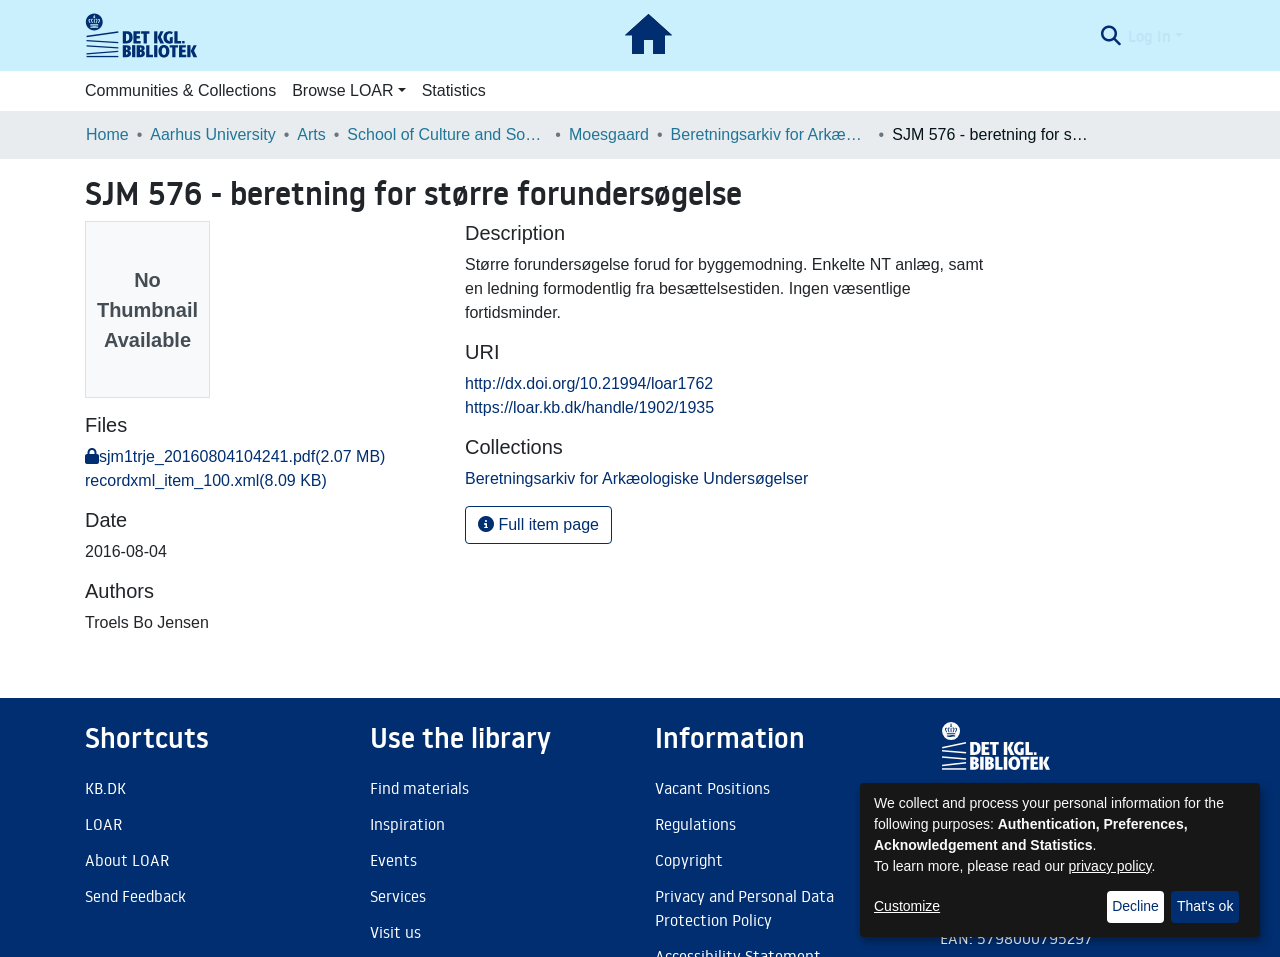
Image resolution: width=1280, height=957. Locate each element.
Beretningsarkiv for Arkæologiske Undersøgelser (771, 134)
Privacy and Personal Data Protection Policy (744, 908)
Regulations (695, 824)
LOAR (103, 824)
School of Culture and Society (447, 134)
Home (107, 134)
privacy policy (1110, 866)
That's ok (1205, 906)
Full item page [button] (538, 524)
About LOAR (127, 860)
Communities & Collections (180, 90)
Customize (907, 906)
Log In (1149, 36)
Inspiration (407, 824)
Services (398, 896)
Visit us (395, 932)
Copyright (689, 860)
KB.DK (105, 788)
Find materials (419, 788)
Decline (1135, 906)
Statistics (454, 90)
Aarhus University (212, 134)
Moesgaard (609, 134)
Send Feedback (135, 896)
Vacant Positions (712, 788)
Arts (311, 134)
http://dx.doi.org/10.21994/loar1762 (589, 383)
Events (393, 860)
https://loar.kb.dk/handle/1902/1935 (589, 407)
